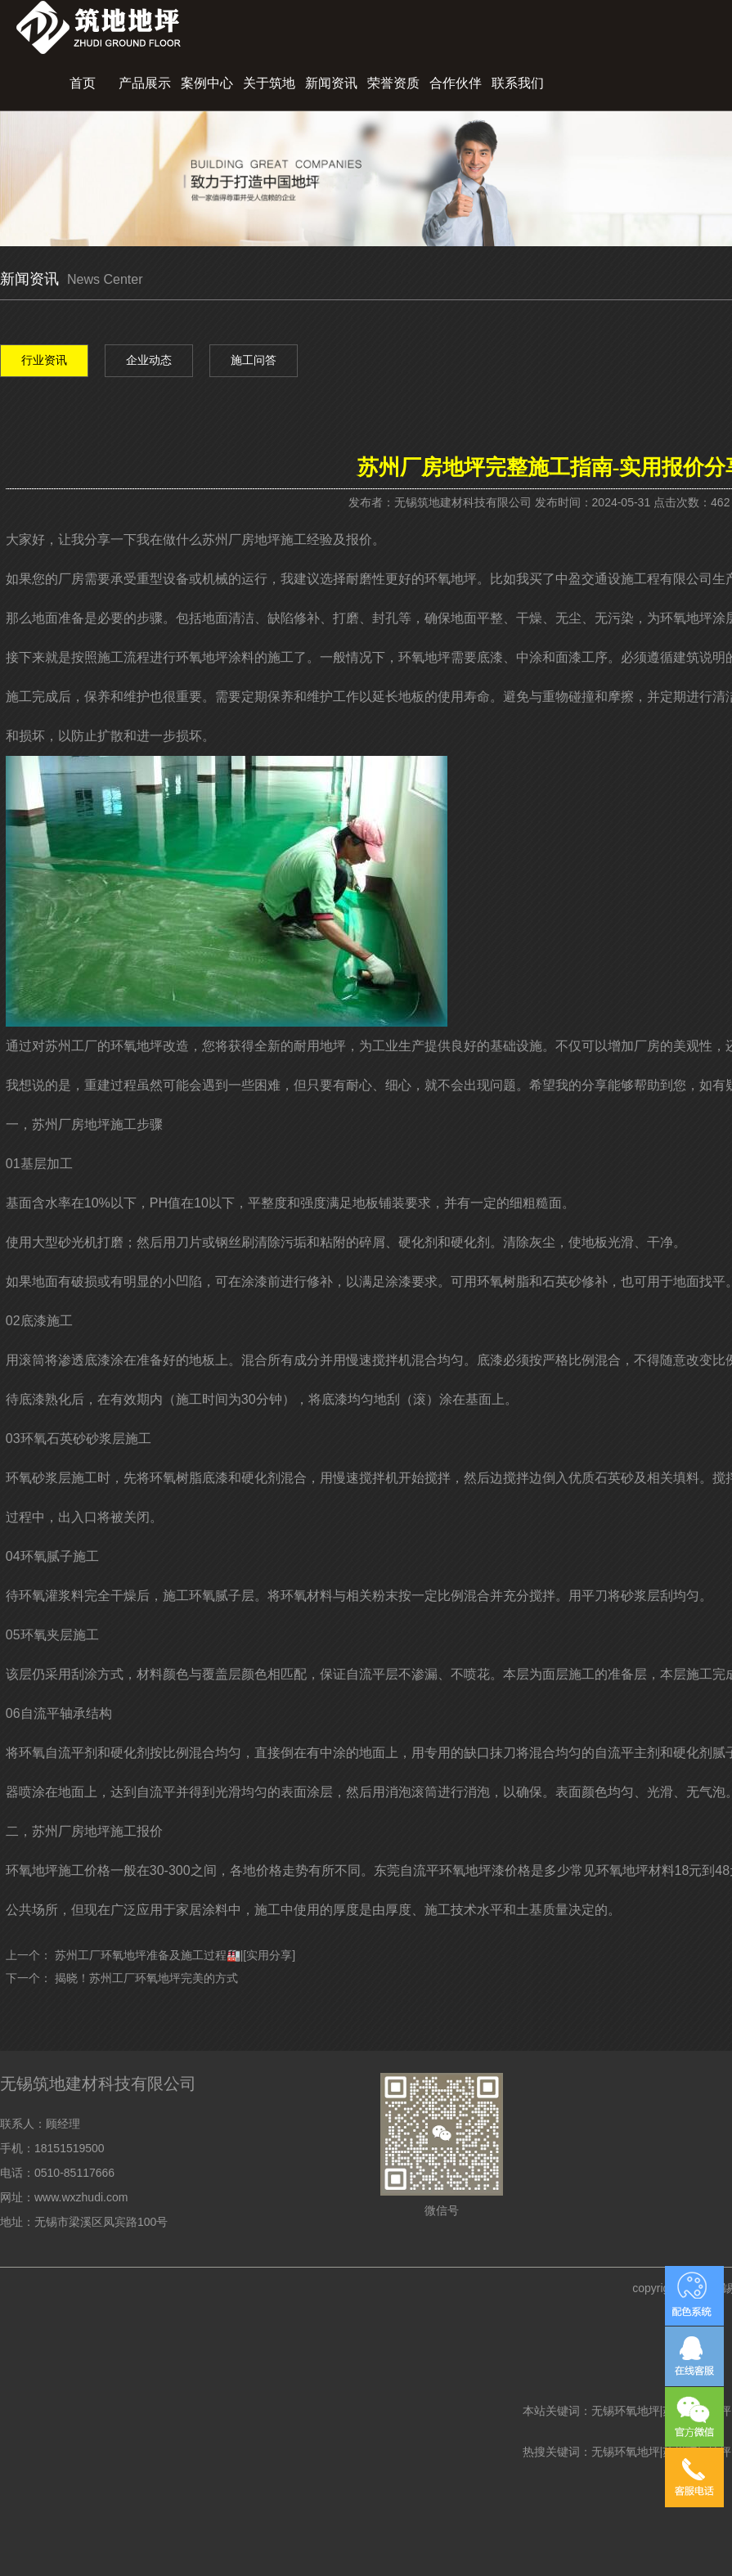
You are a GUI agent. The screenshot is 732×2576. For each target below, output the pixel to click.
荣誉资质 (393, 83)
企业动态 (149, 359)
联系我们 (518, 83)
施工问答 (253, 359)
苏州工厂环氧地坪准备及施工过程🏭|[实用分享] (175, 1955)
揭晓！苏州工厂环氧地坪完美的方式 (146, 1978)
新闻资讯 (331, 83)
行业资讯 (44, 359)
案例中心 (207, 83)
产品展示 (145, 83)
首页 (83, 83)
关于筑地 (269, 83)
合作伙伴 (455, 83)
